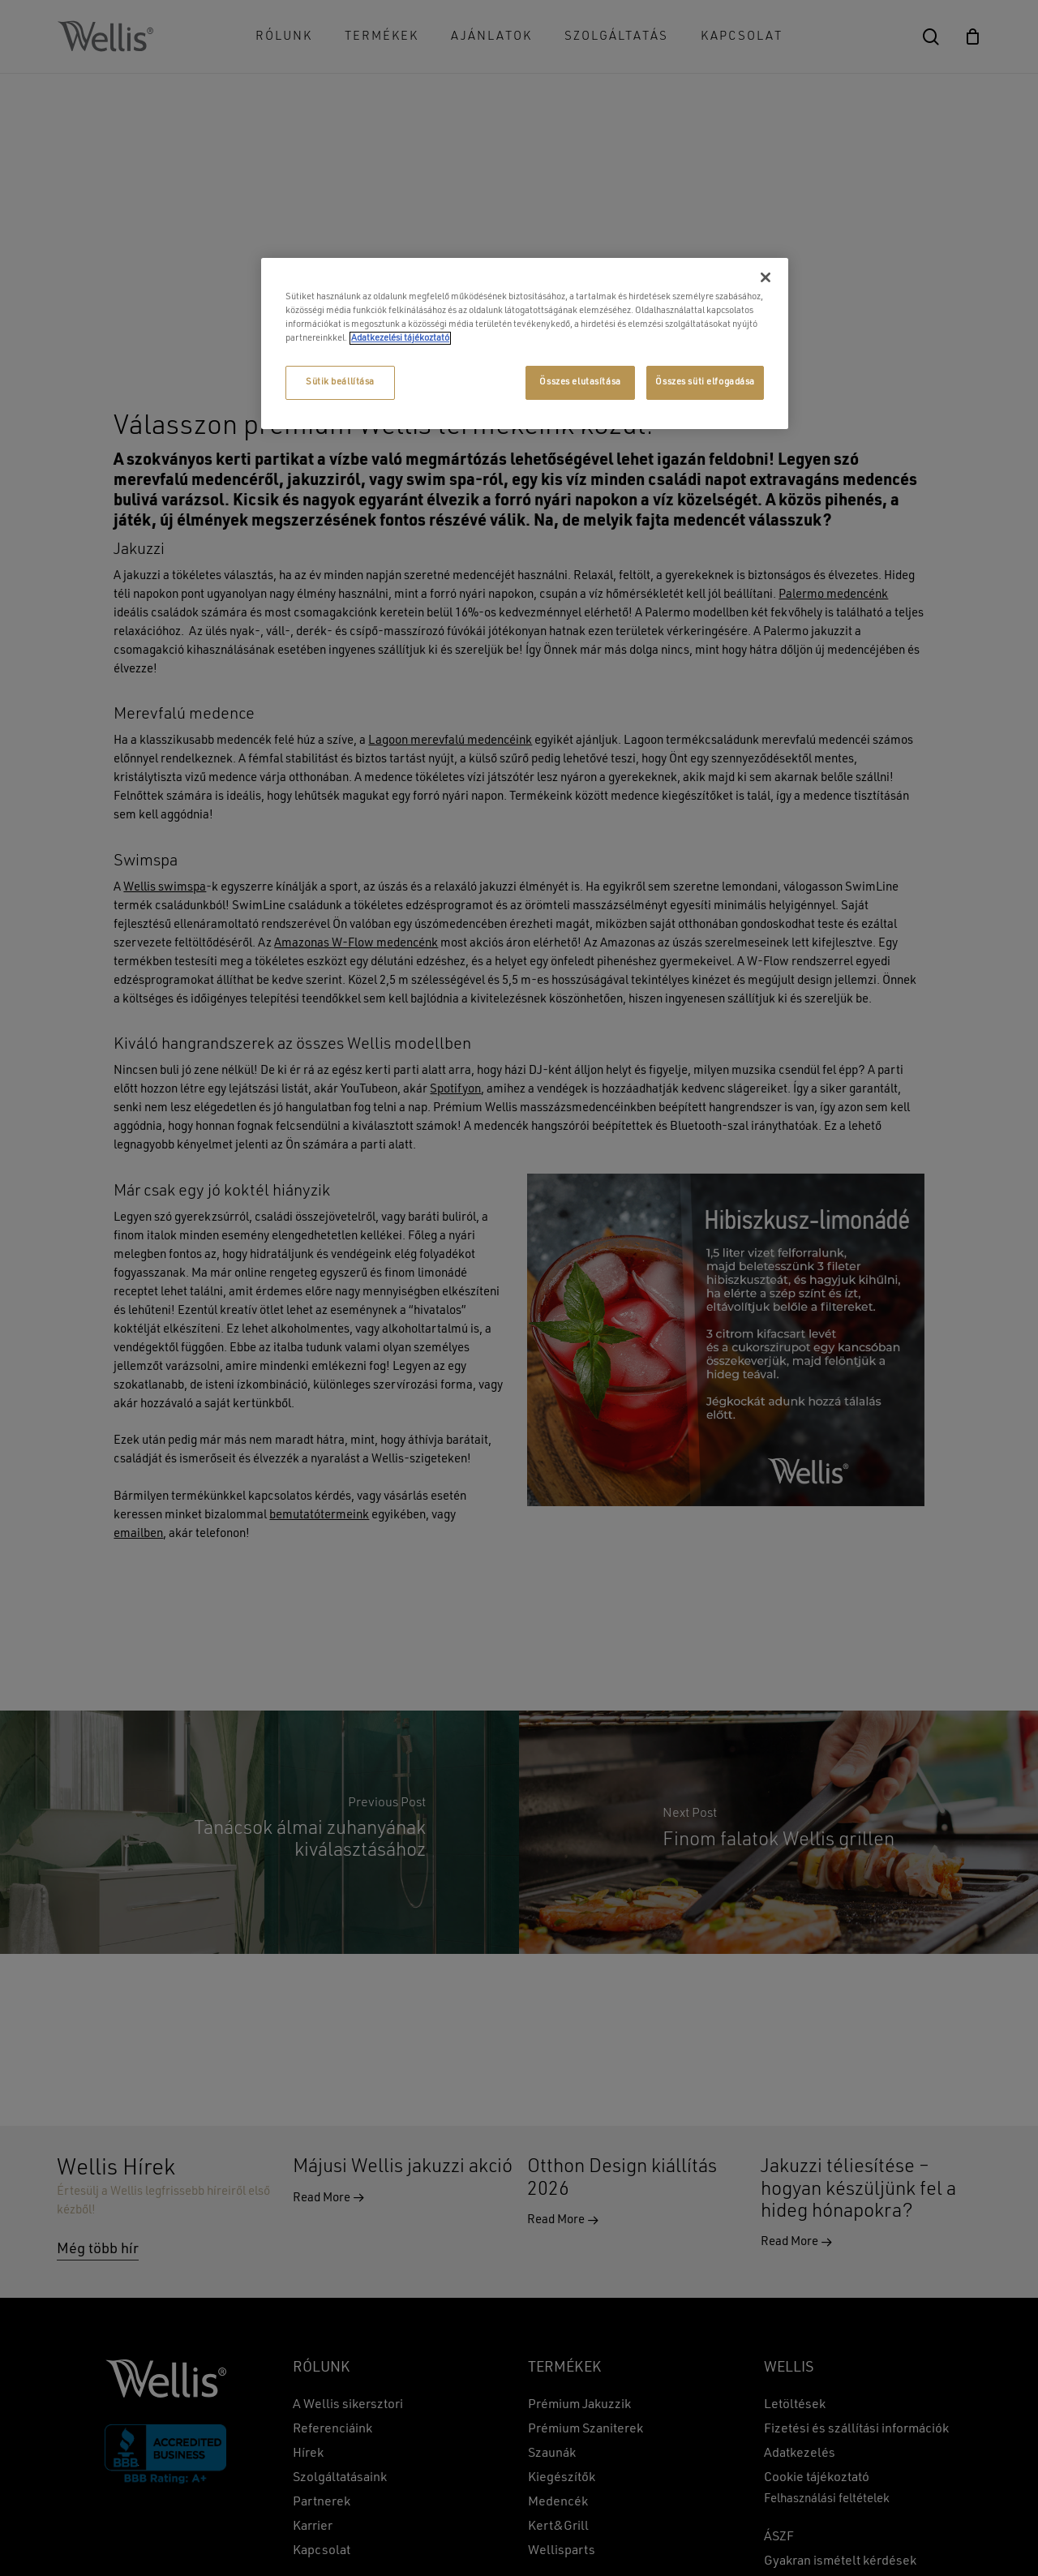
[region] (524, 343)
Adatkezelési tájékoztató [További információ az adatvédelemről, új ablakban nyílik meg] (400, 338)
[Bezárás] (765, 277)
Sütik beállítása (340, 382)
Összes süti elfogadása (705, 382)
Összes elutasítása (579, 382)
